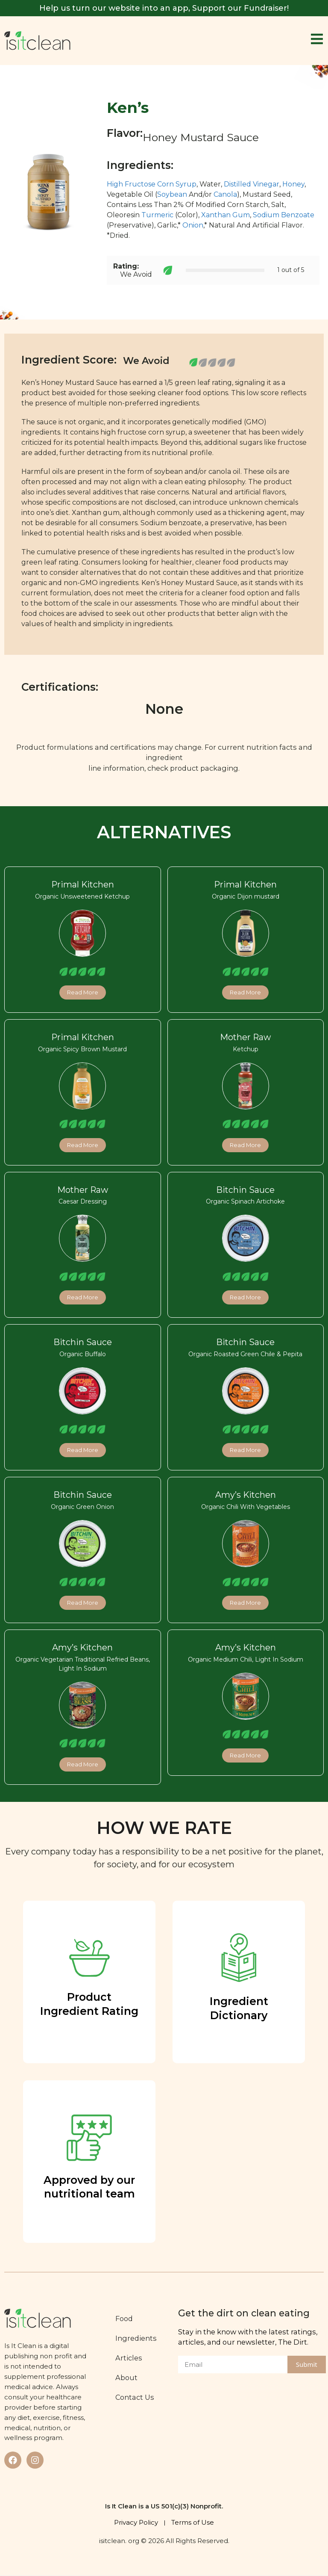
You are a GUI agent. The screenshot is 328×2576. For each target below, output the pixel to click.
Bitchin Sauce (245, 1190)
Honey (293, 184)
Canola (225, 194)
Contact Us (138, 2397)
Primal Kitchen (82, 884)
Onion (192, 225)
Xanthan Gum (225, 215)
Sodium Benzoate (283, 215)
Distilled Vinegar (251, 184)
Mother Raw (245, 1037)
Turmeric (157, 215)
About (130, 2377)
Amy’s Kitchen (245, 1495)
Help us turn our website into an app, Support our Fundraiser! (164, 8)
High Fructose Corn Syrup (151, 184)
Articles (132, 2358)
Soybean (172, 194)
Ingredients (139, 2338)
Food (127, 2318)
